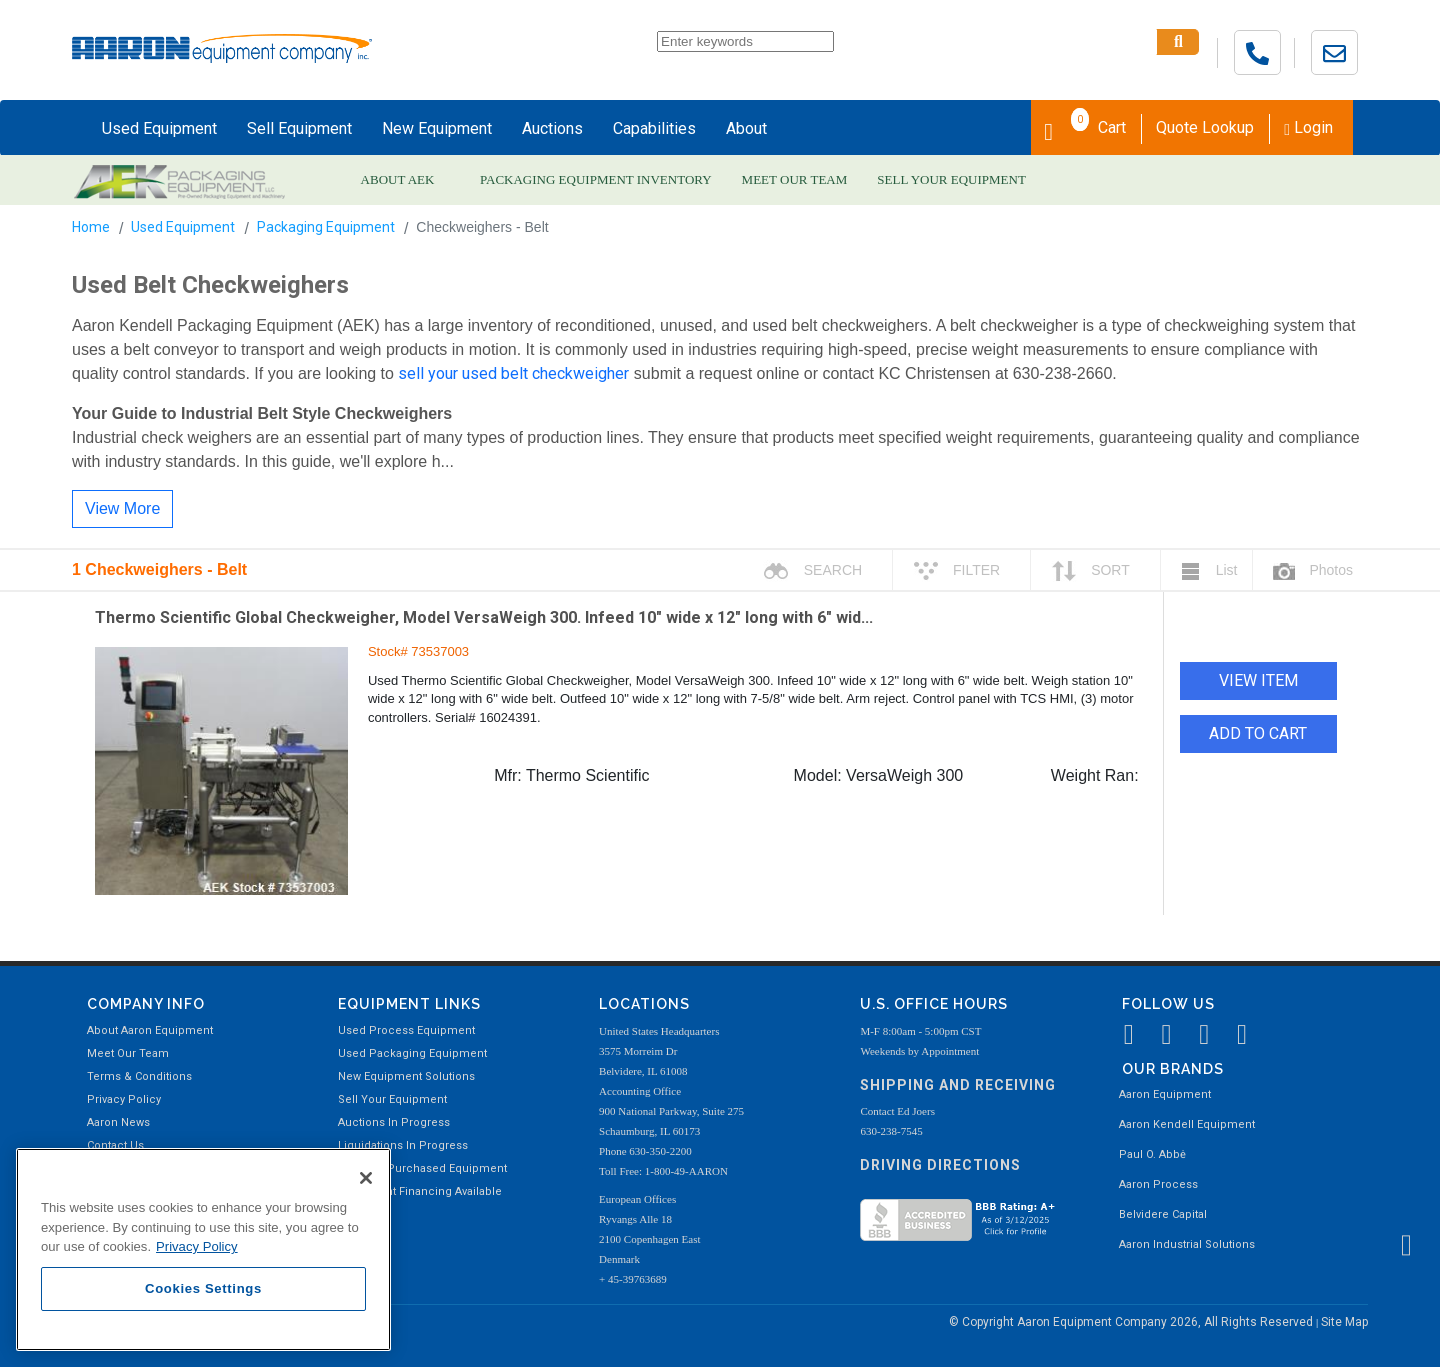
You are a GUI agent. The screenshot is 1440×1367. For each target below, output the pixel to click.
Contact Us (115, 1145)
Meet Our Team (128, 1053)
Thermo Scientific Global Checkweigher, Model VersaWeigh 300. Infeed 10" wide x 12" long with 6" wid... (484, 617)
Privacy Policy (124, 1099)
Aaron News (118, 1122)
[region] (203, 1249)
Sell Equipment (299, 128)
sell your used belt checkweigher (513, 373)
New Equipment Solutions (406, 1076)
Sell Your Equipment (392, 1099)
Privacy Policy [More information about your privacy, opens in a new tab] (197, 1246)
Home (91, 227)
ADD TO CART (1258, 733)
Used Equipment (159, 128)
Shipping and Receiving (958, 1085)
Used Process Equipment (406, 1030)
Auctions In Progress (394, 1122)
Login (1308, 127)
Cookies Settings (203, 1288)
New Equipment (437, 128)
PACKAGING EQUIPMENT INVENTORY (596, 179)
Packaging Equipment (326, 227)
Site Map (1344, 1322)
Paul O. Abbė (1152, 1154)
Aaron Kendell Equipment (1187, 1124)
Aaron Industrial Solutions (1187, 1244)
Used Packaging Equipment (412, 1053)
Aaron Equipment (1165, 1094)
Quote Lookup (1205, 127)
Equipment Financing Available (420, 1191)
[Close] (366, 1178)
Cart (1085, 126)
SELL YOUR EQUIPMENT (951, 179)
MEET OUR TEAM (795, 179)
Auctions (552, 128)
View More (122, 508)
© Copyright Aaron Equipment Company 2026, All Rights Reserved (1132, 1322)
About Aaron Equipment (150, 1030)
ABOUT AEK (398, 179)
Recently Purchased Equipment (422, 1168)
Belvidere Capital (1163, 1214)
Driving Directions (940, 1165)
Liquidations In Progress (403, 1145)
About (746, 128)
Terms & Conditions (139, 1076)
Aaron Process (1158, 1184)
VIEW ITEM (1258, 680)
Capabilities (654, 128)
